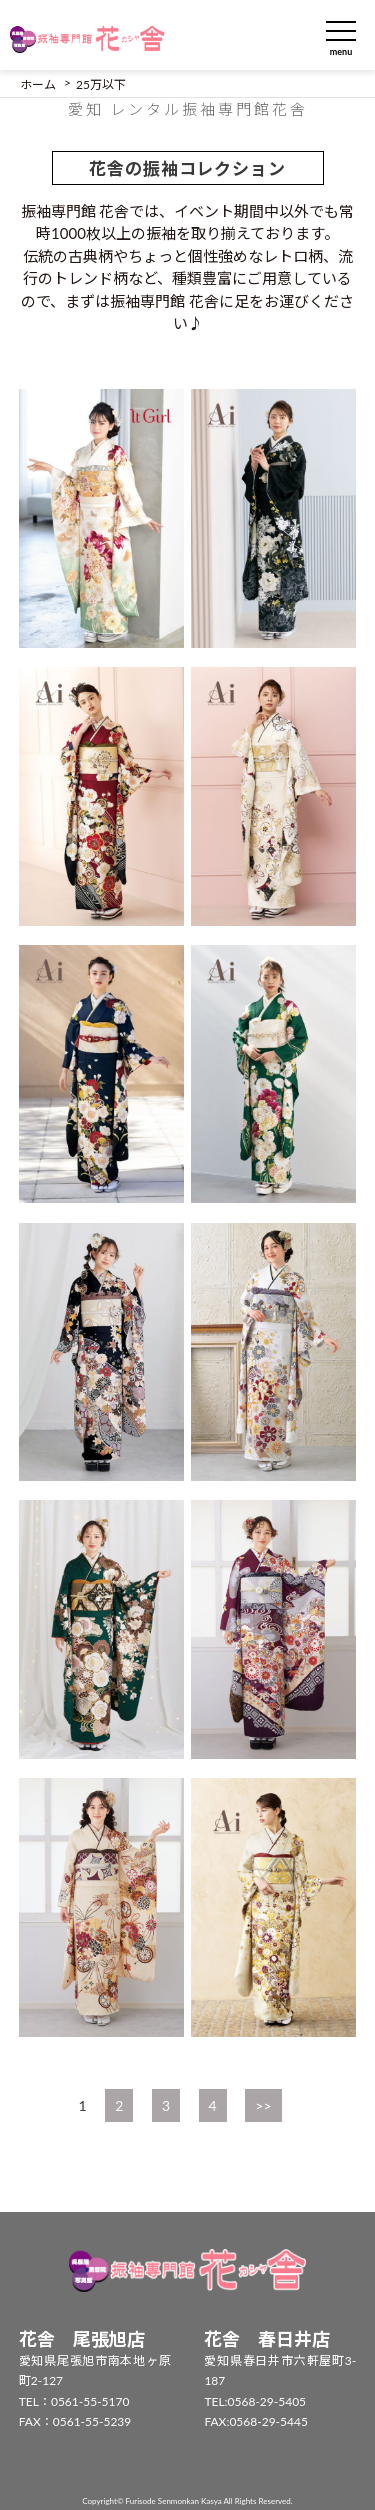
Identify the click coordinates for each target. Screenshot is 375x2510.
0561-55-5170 (90, 2401)
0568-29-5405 (267, 2401)
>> (263, 2105)
